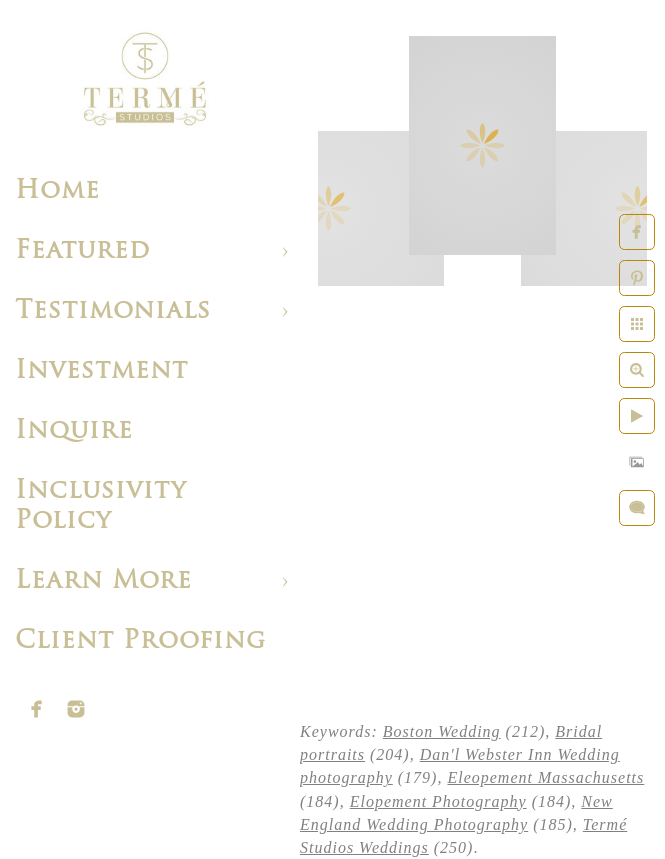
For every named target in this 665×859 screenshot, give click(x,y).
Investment (101, 371)
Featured (82, 251)
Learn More (103, 581)
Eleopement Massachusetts (545, 777)
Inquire (74, 431)
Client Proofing (140, 641)
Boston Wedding (442, 731)
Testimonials (113, 311)
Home (57, 191)
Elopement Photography (438, 801)
